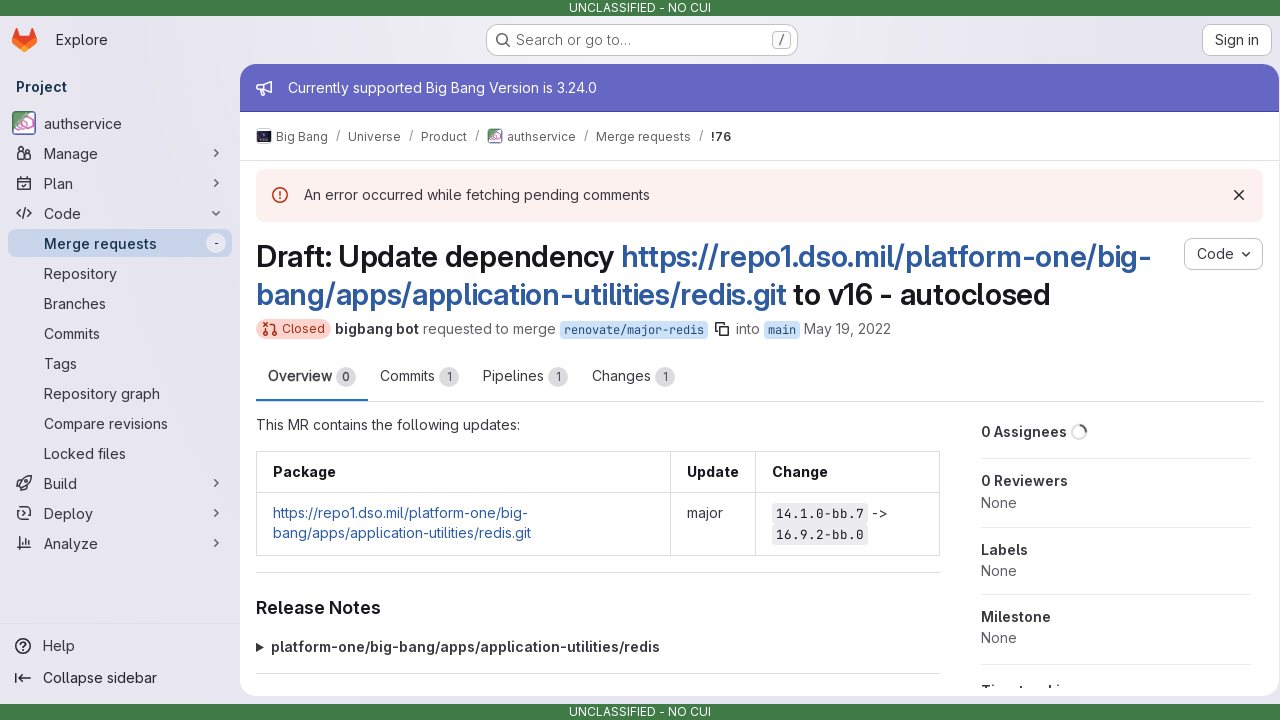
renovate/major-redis (634, 330)
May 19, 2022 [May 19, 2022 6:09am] (847, 328)
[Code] (120, 213)
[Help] (120, 646)
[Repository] (120, 273)
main (782, 330)
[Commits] (120, 333)
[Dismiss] (1232, 195)
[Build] (120, 483)
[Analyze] (120, 543)
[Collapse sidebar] (120, 678)
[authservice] (120, 123)
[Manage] (120, 153)
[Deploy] (120, 513)
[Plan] (120, 183)
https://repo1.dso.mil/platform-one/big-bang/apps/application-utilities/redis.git (704, 275)
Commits (419, 377)
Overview (312, 377)
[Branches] (120, 303)
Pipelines (525, 377)
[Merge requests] (120, 243)
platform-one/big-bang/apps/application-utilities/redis (465, 646)
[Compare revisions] (120, 423)
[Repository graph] (120, 393)
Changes (633, 377)
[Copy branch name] (722, 329)
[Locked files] (120, 453)
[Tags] (120, 363)
